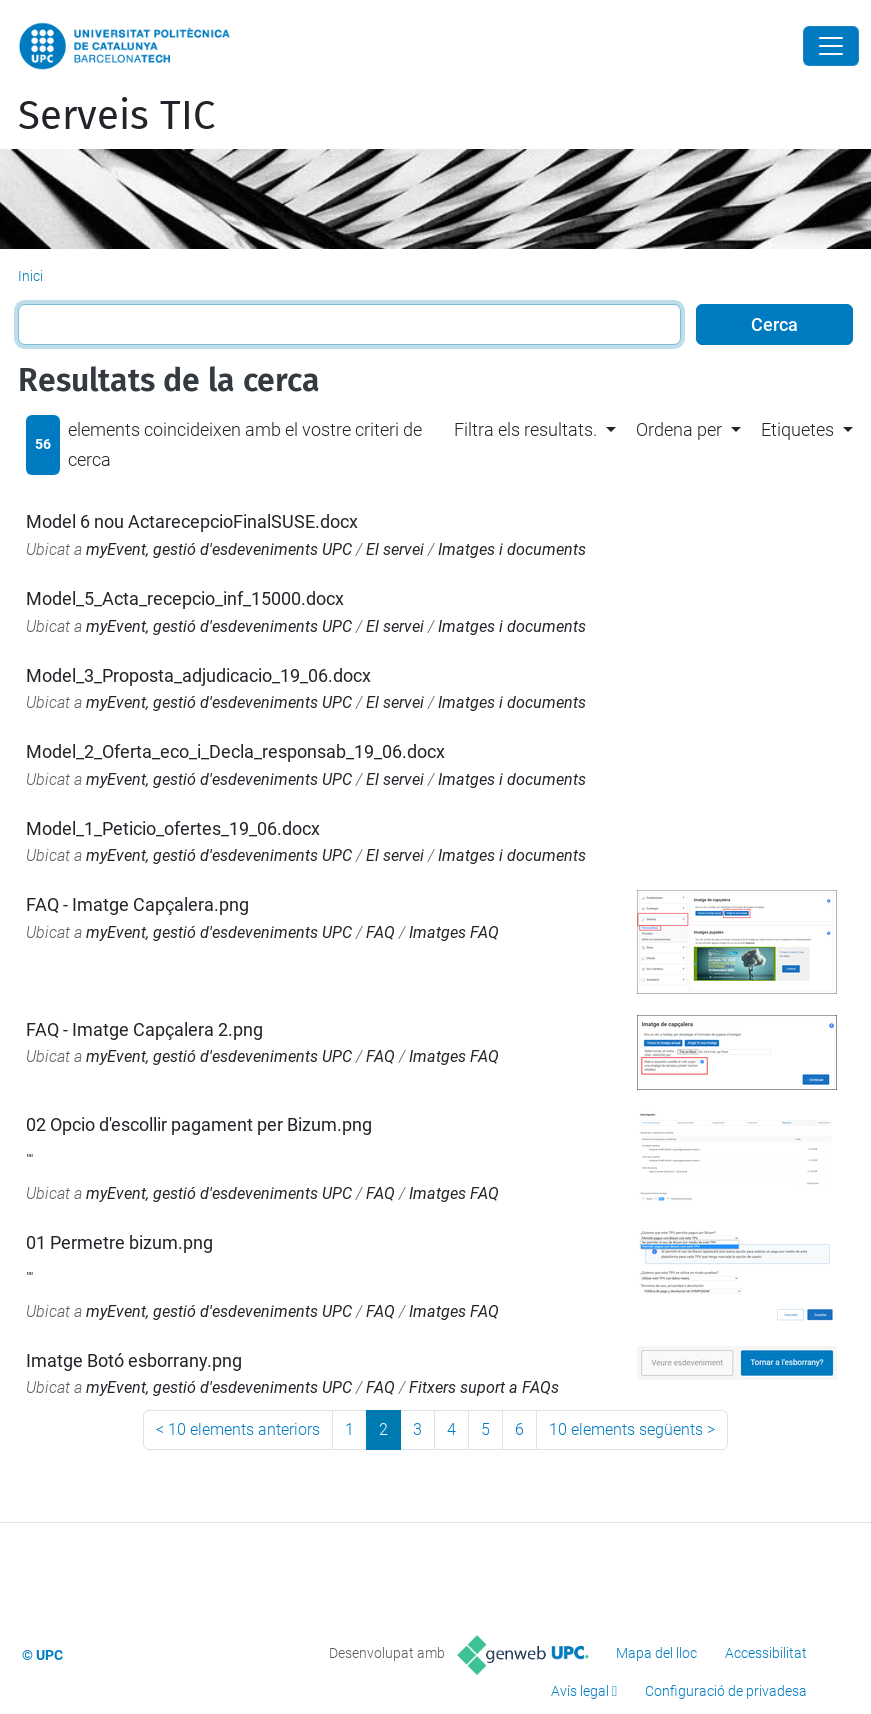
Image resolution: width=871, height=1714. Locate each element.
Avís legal (580, 1691)
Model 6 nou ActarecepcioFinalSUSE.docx (192, 521)
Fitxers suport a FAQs (484, 1387)
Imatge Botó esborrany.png (134, 1360)
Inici (30, 276)
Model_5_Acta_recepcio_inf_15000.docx (185, 598)
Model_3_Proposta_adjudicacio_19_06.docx (198, 675)
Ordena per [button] (679, 429)
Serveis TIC (116, 116)
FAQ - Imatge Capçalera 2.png (144, 1029)
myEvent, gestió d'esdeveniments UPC (219, 549)
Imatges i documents (512, 549)
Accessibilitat (766, 1653)
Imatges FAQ (454, 932)
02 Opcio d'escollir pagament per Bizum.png (199, 1124)
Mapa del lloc (656, 1653)
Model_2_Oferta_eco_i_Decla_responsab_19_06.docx (235, 751)
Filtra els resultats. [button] (525, 429)
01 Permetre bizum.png (119, 1242)
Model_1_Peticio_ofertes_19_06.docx (173, 828)
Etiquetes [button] (797, 429)
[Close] (831, 46)
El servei (395, 549)
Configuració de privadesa (726, 1691)
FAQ (380, 932)
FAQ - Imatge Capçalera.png (137, 904)
